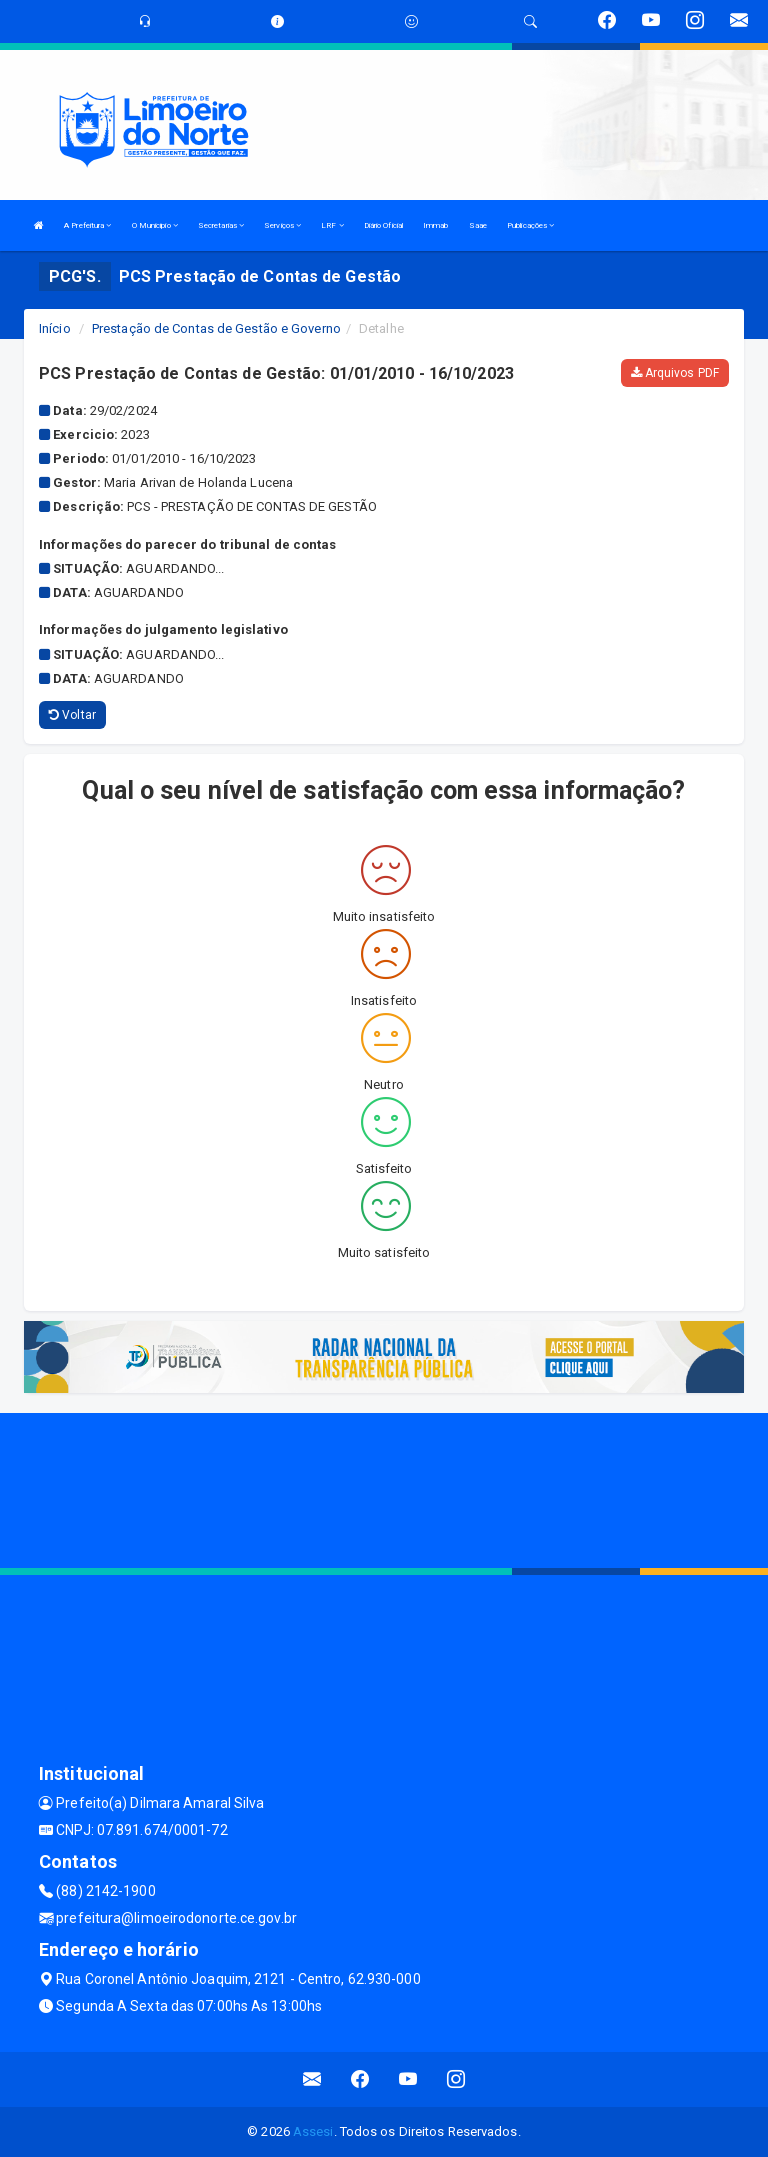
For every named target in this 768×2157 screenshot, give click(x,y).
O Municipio (155, 225)
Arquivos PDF (675, 373)
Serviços (282, 225)
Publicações (530, 225)
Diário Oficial (383, 225)
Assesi (313, 2131)
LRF (332, 225)
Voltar (72, 715)
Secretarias (221, 225)
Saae (478, 225)
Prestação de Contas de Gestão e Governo (216, 328)
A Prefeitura (87, 225)
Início (55, 328)
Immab (436, 225)
